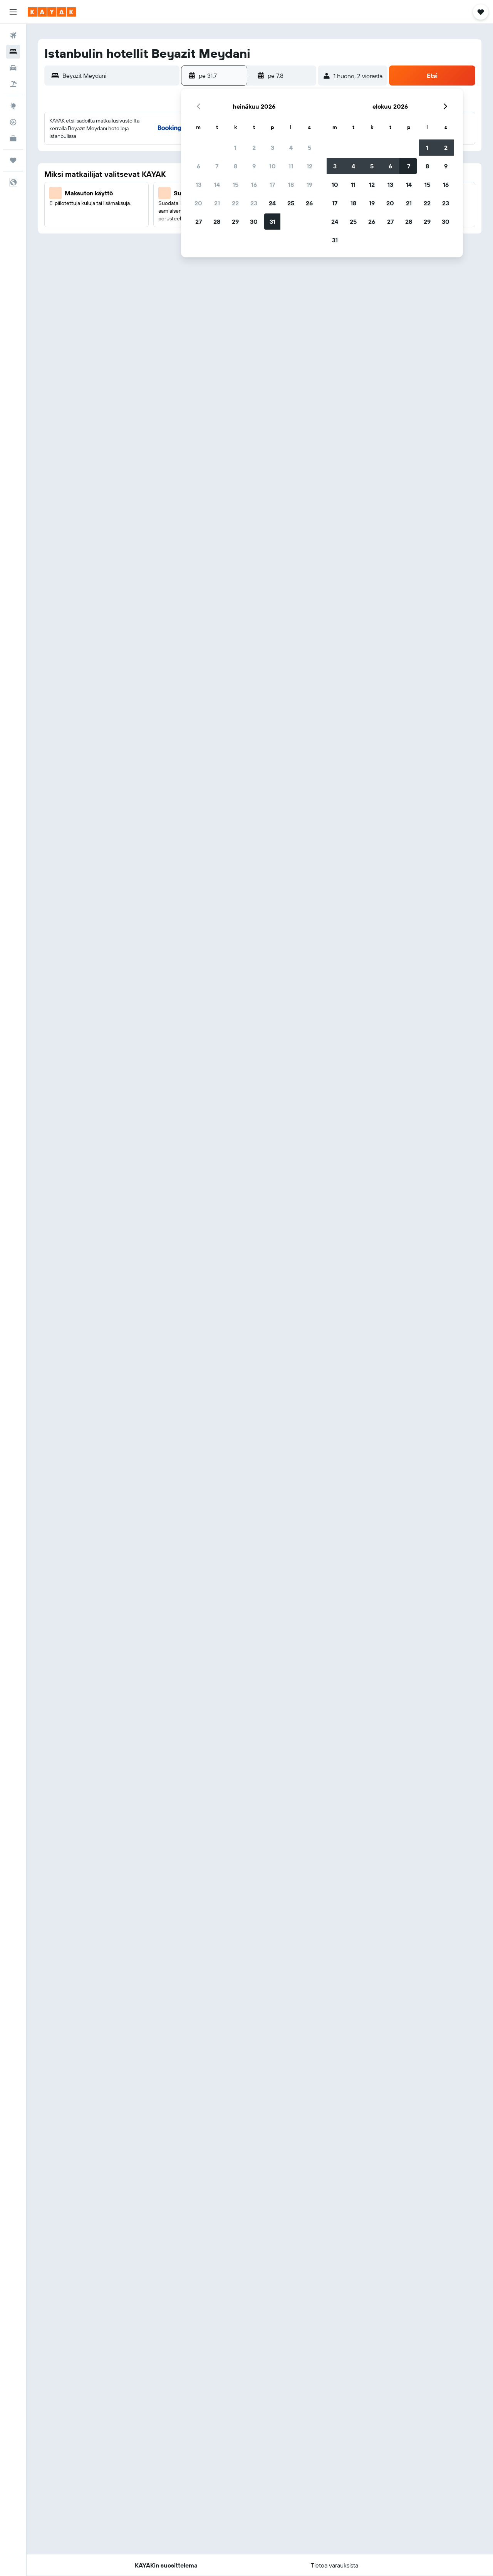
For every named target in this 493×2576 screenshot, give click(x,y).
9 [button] (254, 166)
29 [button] (235, 221)
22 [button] (235, 203)
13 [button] (198, 184)
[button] (13, 11)
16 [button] (254, 184)
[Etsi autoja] (13, 68)
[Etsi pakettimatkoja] (13, 84)
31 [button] (272, 221)
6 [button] (198, 166)
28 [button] (216, 221)
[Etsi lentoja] (13, 35)
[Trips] (13, 160)
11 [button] (290, 166)
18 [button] (291, 184)
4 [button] (291, 147)
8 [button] (235, 166)
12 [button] (309, 166)
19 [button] (309, 184)
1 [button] (235, 147)
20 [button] (198, 203)
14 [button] (217, 184)
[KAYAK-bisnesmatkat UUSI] (13, 138)
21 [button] (217, 203)
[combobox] (119, 75)
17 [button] (272, 184)
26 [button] (309, 203)
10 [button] (272, 166)
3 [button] (272, 147)
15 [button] (235, 184)
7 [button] (216, 166)
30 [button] (254, 221)
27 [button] (198, 221)
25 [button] (290, 203)
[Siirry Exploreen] (13, 106)
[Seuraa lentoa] (13, 122)
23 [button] (253, 203)
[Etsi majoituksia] (13, 51)
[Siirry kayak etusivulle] (52, 12)
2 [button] (254, 147)
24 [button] (272, 203)
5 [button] (309, 147)
